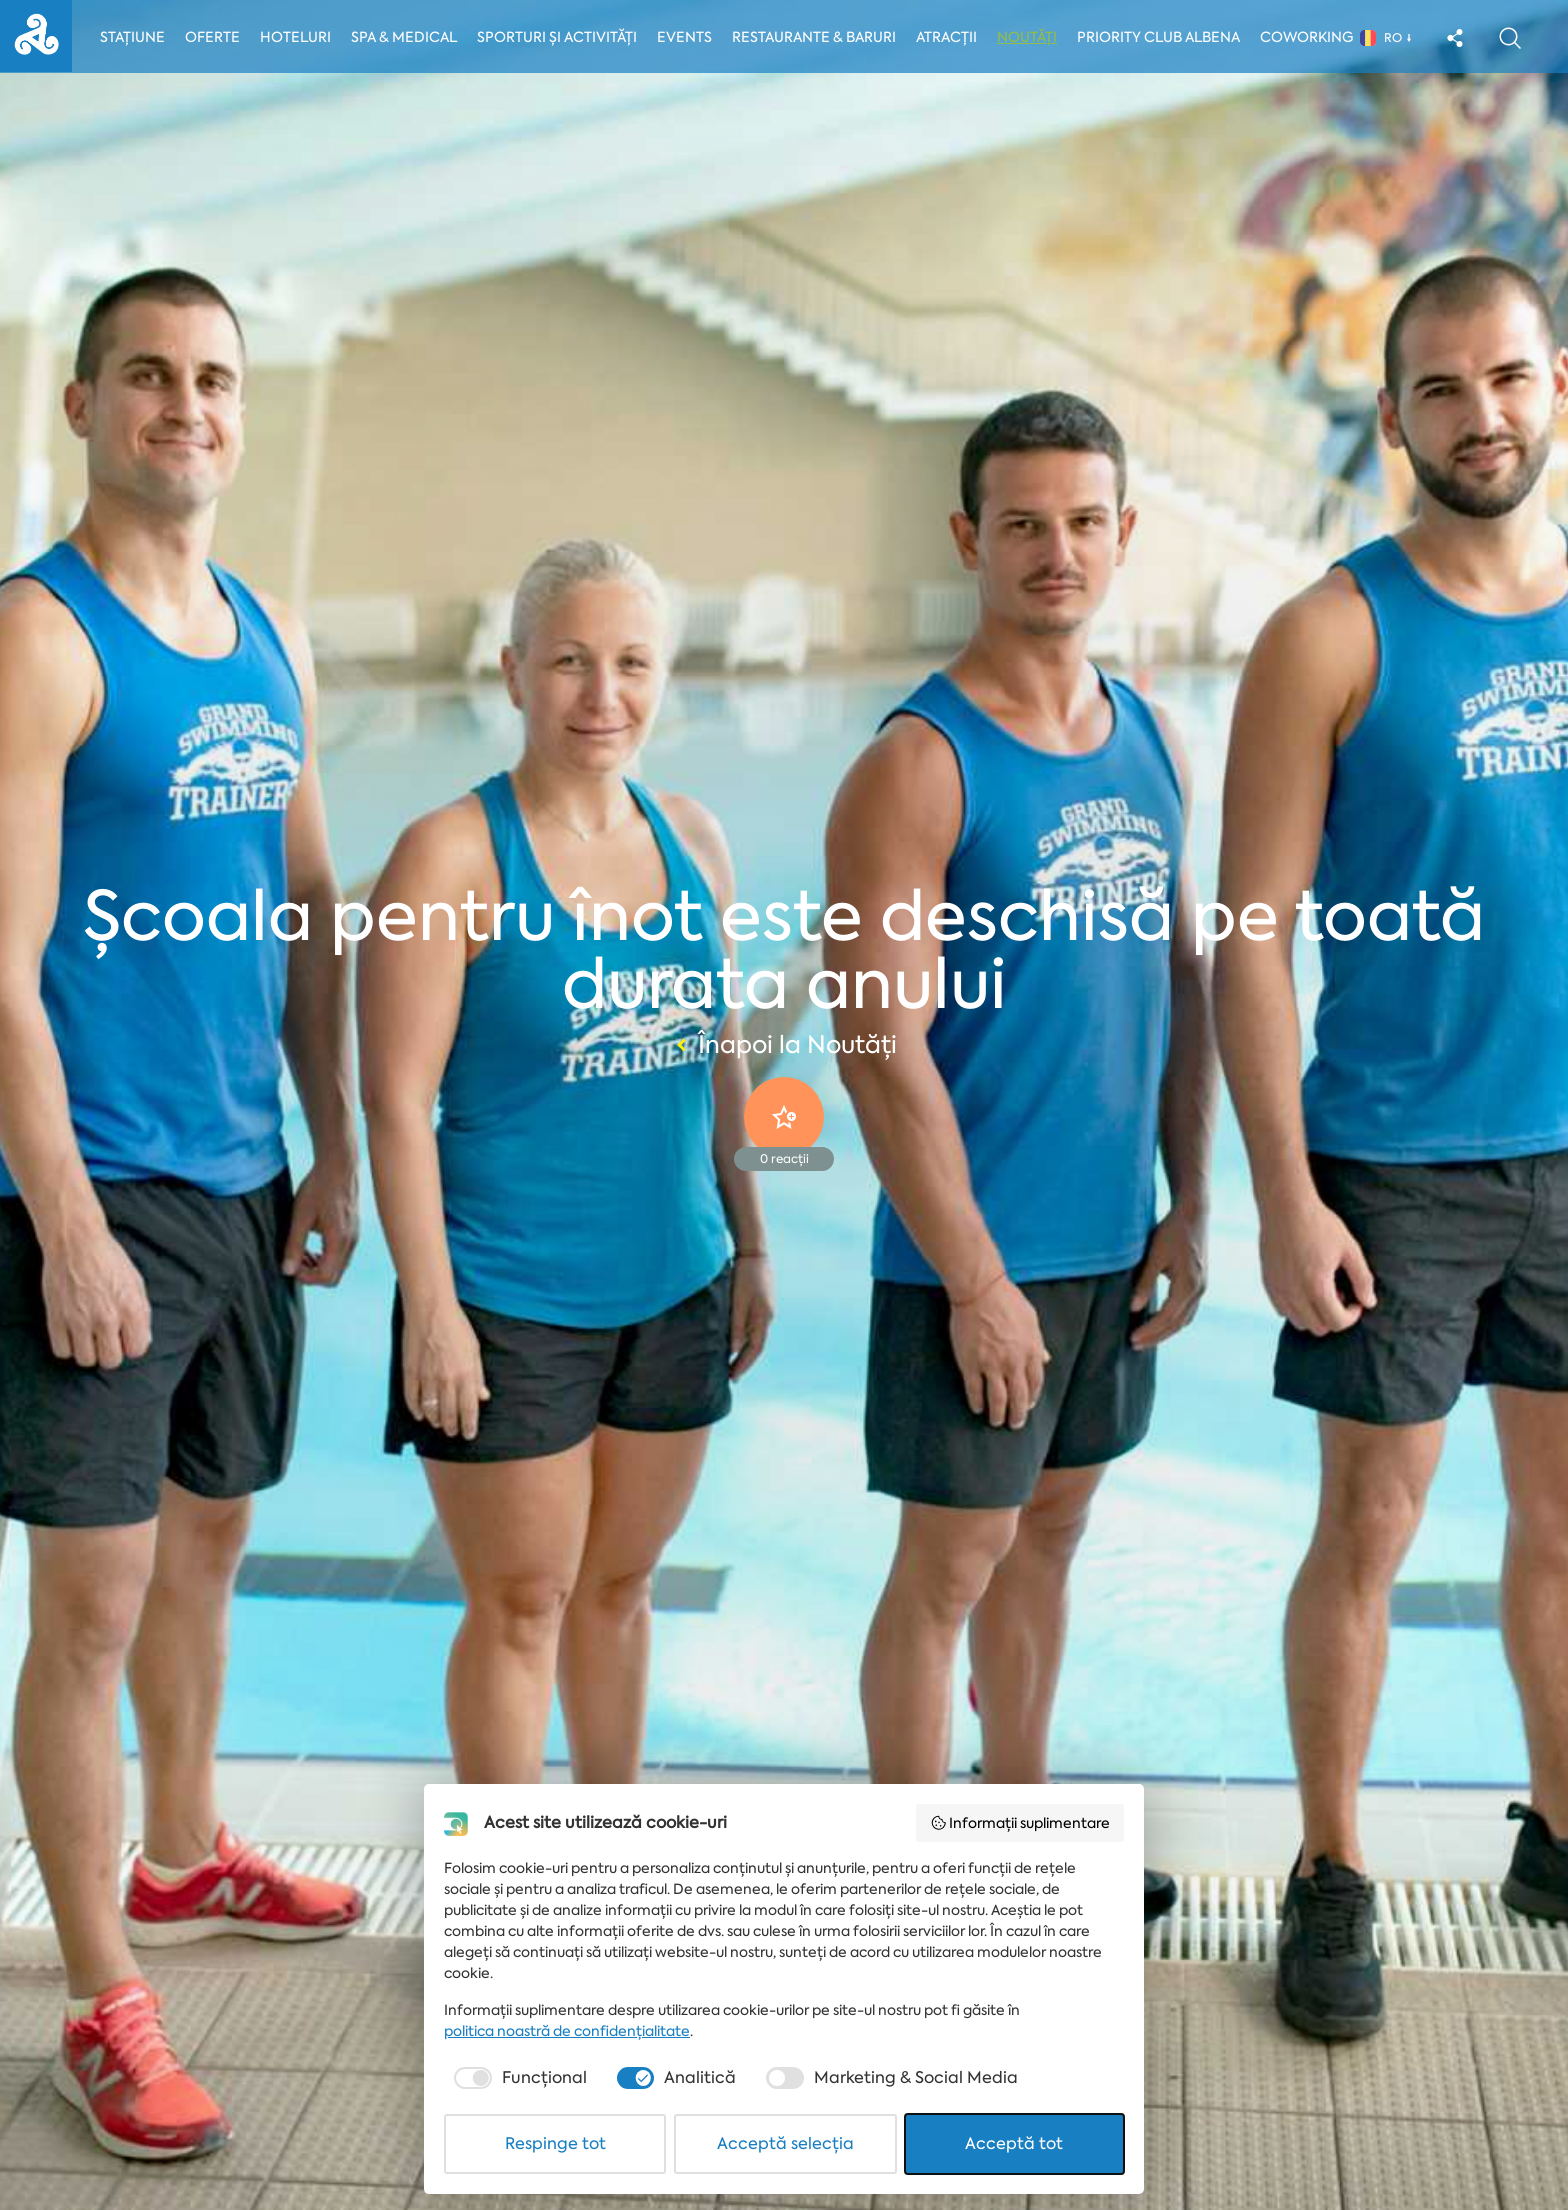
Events (688, 37)
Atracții (951, 37)
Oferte (213, 37)
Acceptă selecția (785, 2143)
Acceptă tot (1014, 2143)
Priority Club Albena (1163, 37)
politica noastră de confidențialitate (567, 2031)
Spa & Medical (405, 37)
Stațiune (132, 37)
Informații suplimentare (1020, 1823)
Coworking (1311, 37)
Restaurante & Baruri (819, 37)
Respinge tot (555, 2143)
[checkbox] (518, 2078)
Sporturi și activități (559, 37)
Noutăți (1032, 37)
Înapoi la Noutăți (784, 1045)
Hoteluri (296, 37)
